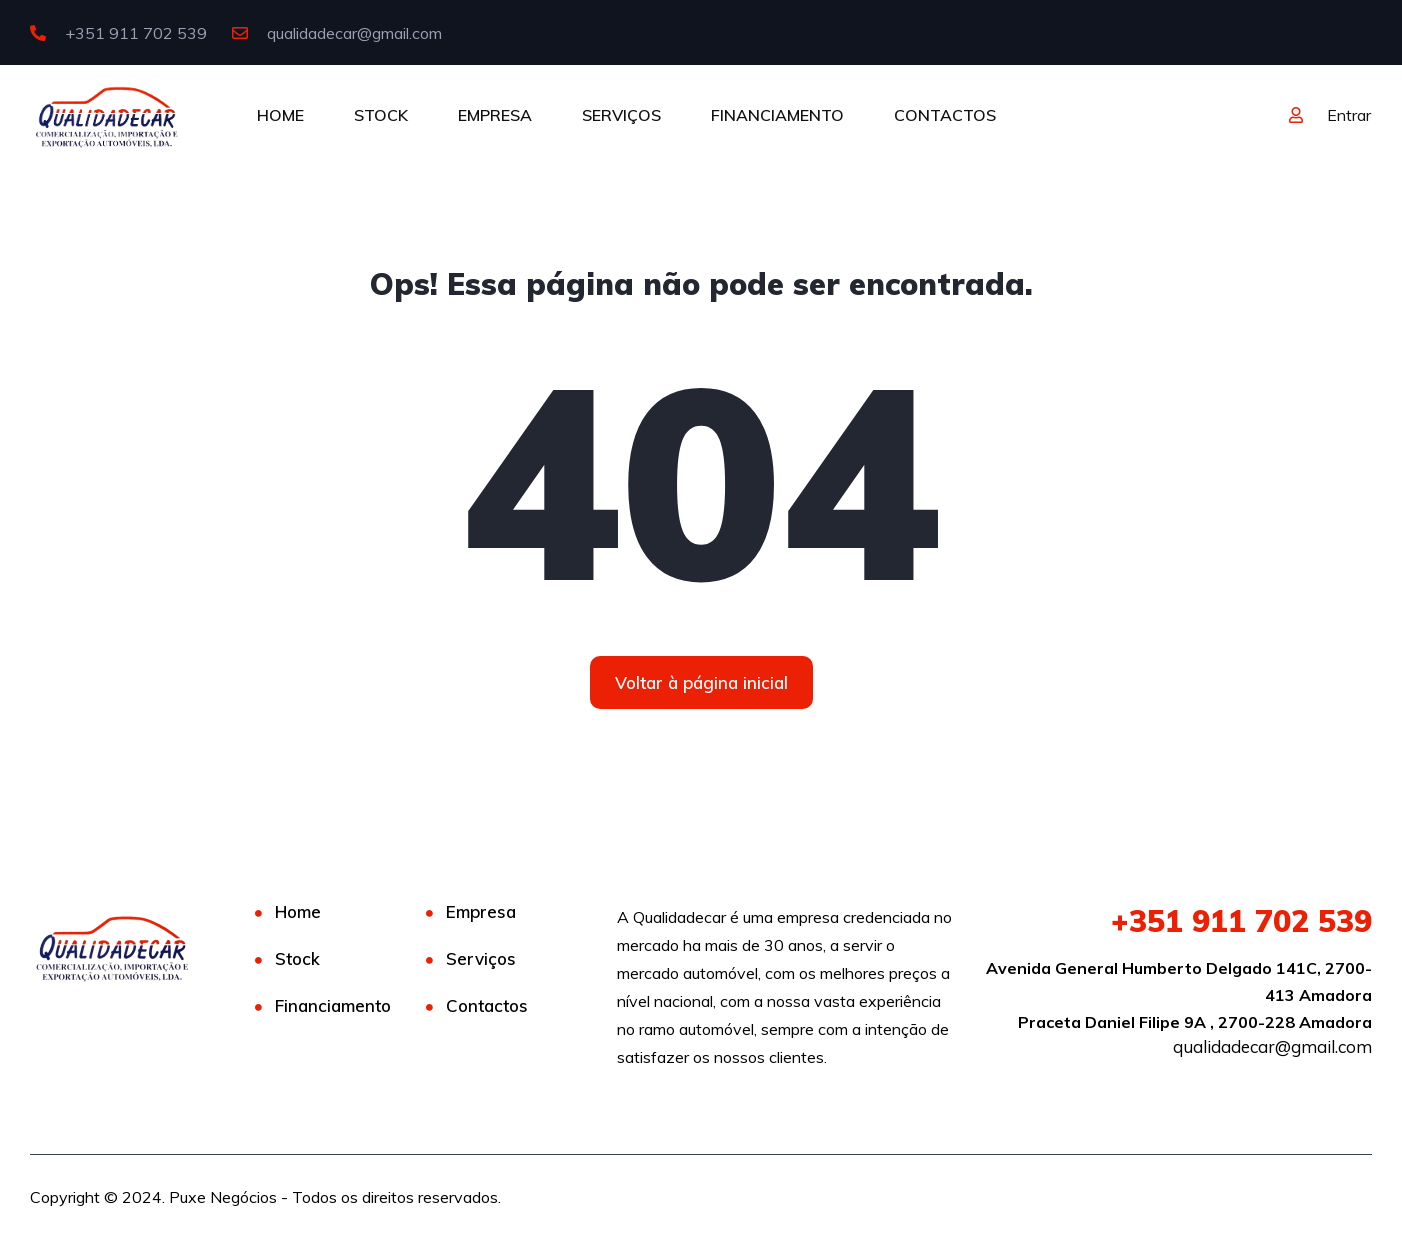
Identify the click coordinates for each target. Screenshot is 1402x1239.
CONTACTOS (945, 115)
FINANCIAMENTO (777, 115)
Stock (297, 958)
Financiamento (333, 1005)
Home (298, 911)
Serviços (481, 958)
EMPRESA (495, 115)
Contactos (487, 1005)
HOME (280, 115)
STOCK (381, 115)
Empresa (481, 911)
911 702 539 (1241, 921)
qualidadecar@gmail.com (337, 33)
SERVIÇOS (621, 115)
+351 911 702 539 (118, 33)
